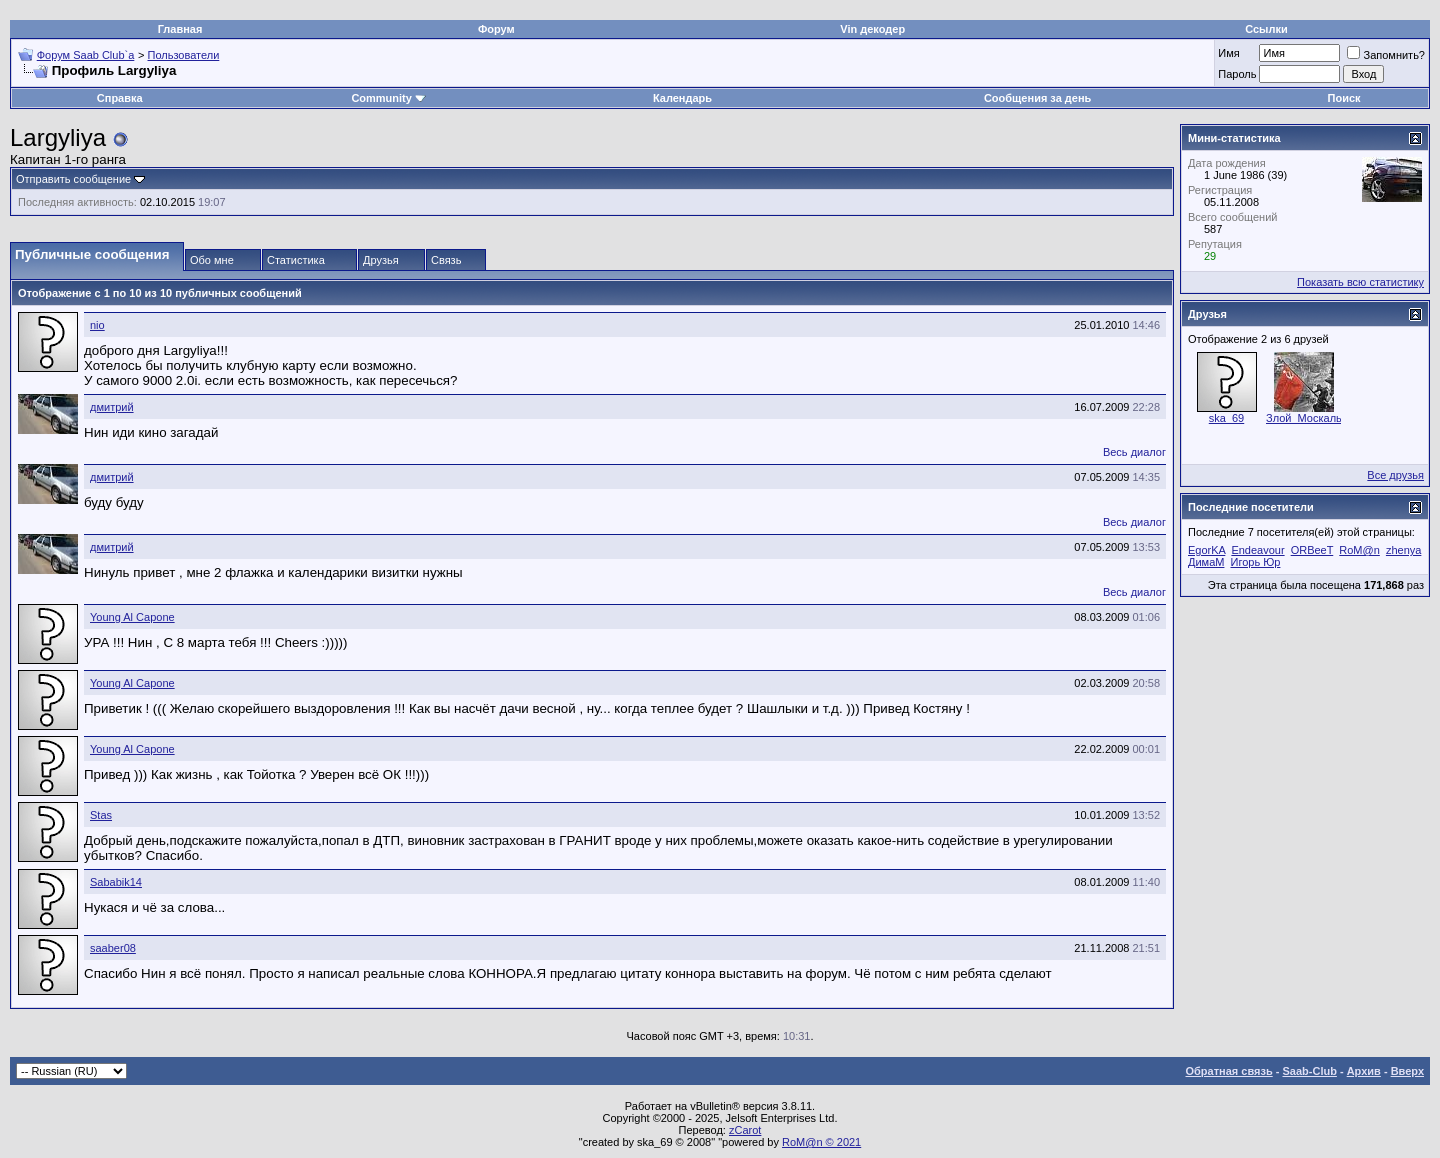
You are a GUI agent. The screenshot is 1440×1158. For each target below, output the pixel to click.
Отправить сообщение (73, 179)
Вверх (1407, 1071)
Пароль (1237, 74)
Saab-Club (1309, 1071)
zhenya (1403, 550)
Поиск (1344, 98)
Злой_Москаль (1304, 418)
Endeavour (1257, 550)
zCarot (745, 1130)
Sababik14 (116, 882)
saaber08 (113, 948)
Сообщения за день (1037, 98)
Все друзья (1395, 475)
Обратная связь (1229, 1071)
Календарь (682, 98)
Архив (1364, 1071)
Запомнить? (1386, 55)
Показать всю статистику (1360, 282)
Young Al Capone (132, 617)
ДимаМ (1206, 562)
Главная (180, 29)
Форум (496, 29)
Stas (101, 815)
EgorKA (1206, 550)
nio (97, 325)
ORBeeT (1312, 550)
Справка (120, 98)
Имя (1228, 53)
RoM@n (1359, 550)
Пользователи (184, 55)
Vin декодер (872, 29)
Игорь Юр (1256, 562)
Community (388, 98)
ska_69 (1226, 418)
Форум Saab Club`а (86, 55)
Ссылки (1266, 29)
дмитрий (112, 407)
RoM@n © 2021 (821, 1142)
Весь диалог (1134, 452)
